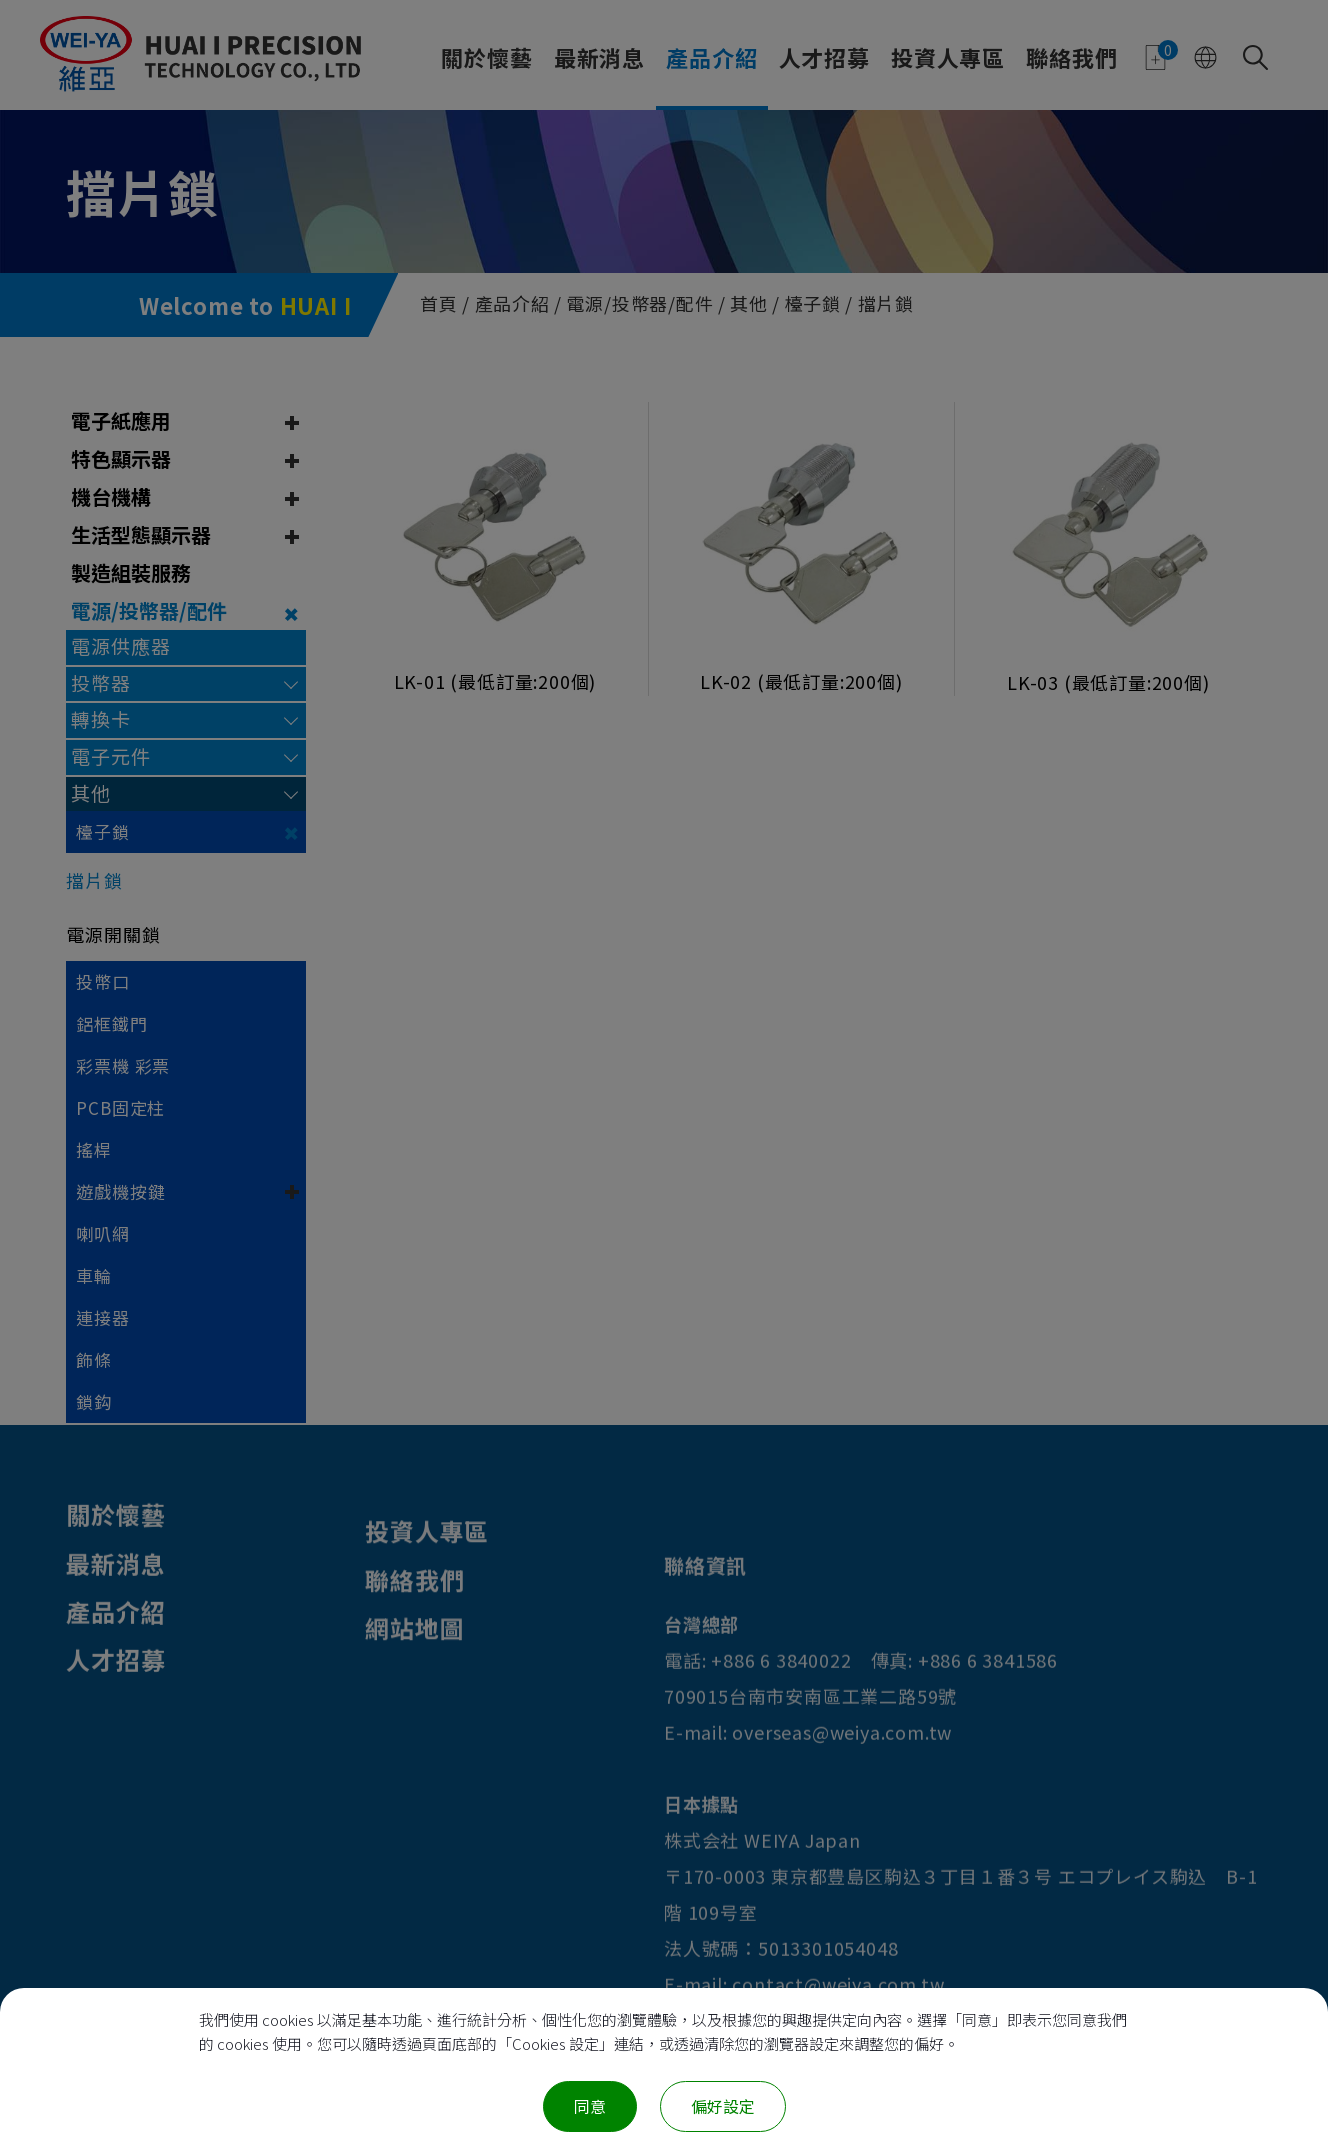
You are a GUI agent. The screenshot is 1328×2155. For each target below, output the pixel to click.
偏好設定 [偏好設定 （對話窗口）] (723, 2106)
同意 (590, 2106)
